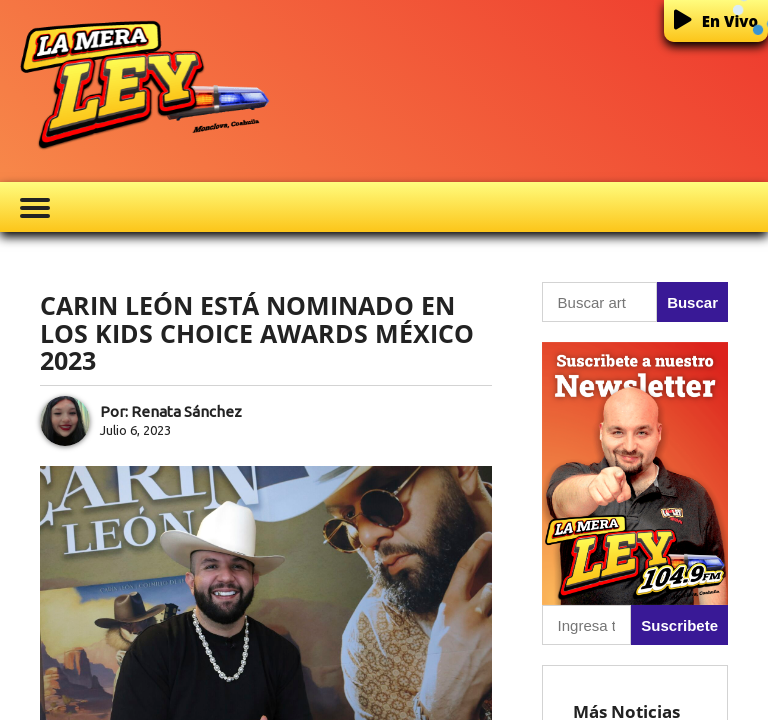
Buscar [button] (692, 302)
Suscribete (679, 625)
